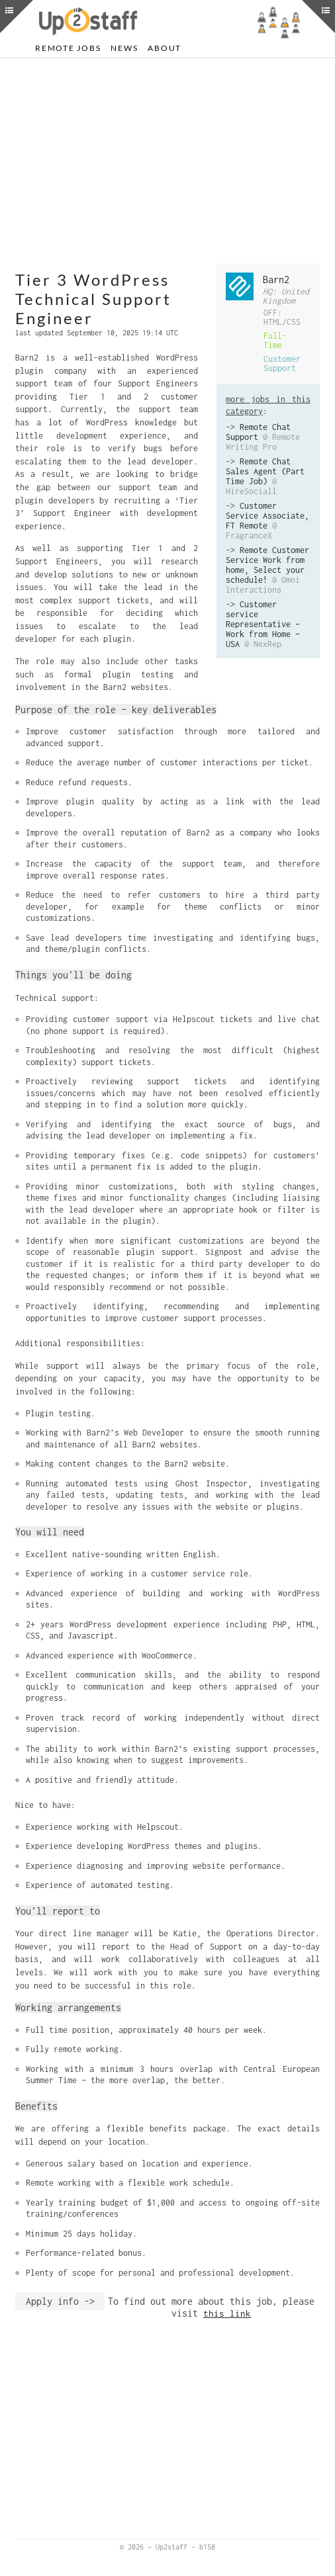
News (124, 48)
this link (227, 2313)
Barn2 (276, 279)
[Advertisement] (167, 160)
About (164, 48)
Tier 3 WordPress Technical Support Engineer (93, 298)
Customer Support (282, 363)
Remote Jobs (68, 48)
